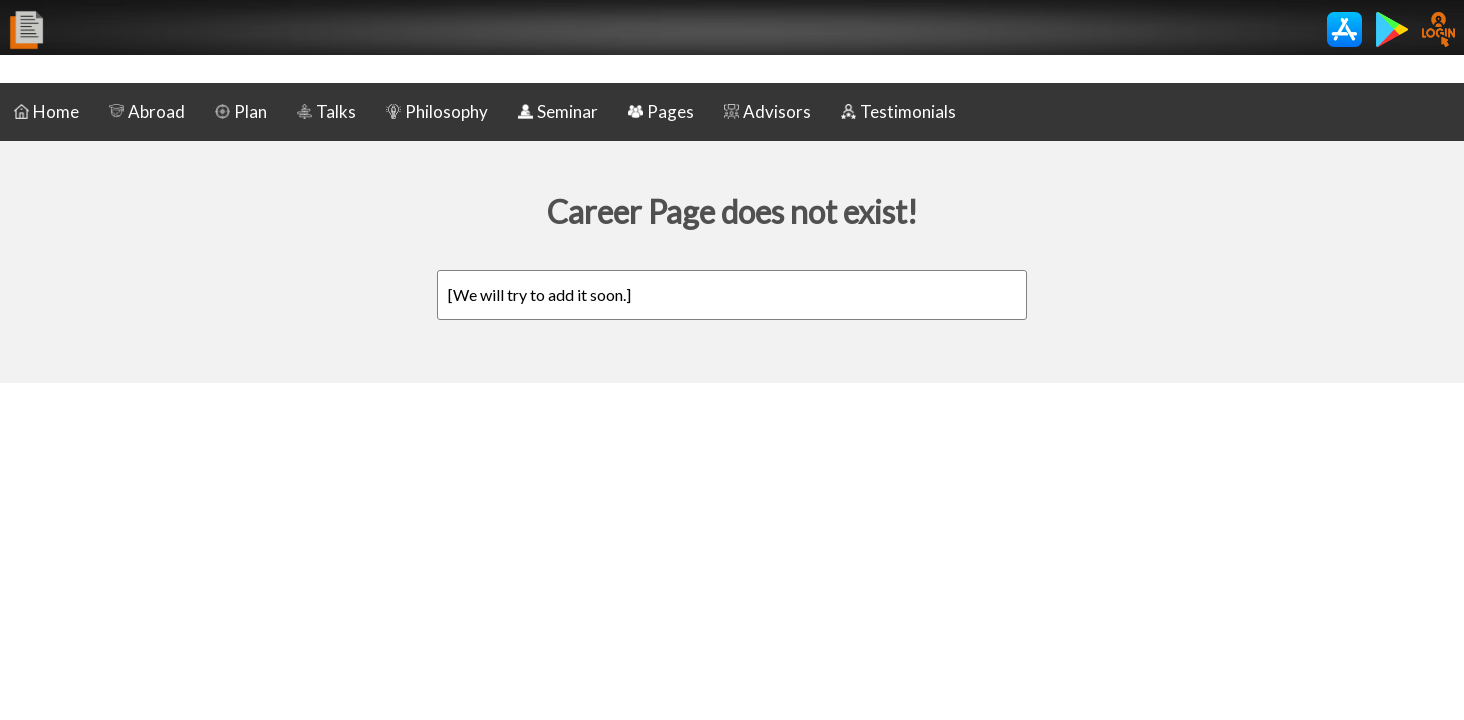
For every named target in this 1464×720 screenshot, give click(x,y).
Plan (241, 111)
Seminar (558, 111)
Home (46, 111)
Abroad (147, 111)
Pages (661, 111)
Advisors (767, 111)
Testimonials (898, 111)
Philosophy (437, 111)
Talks (326, 111)
